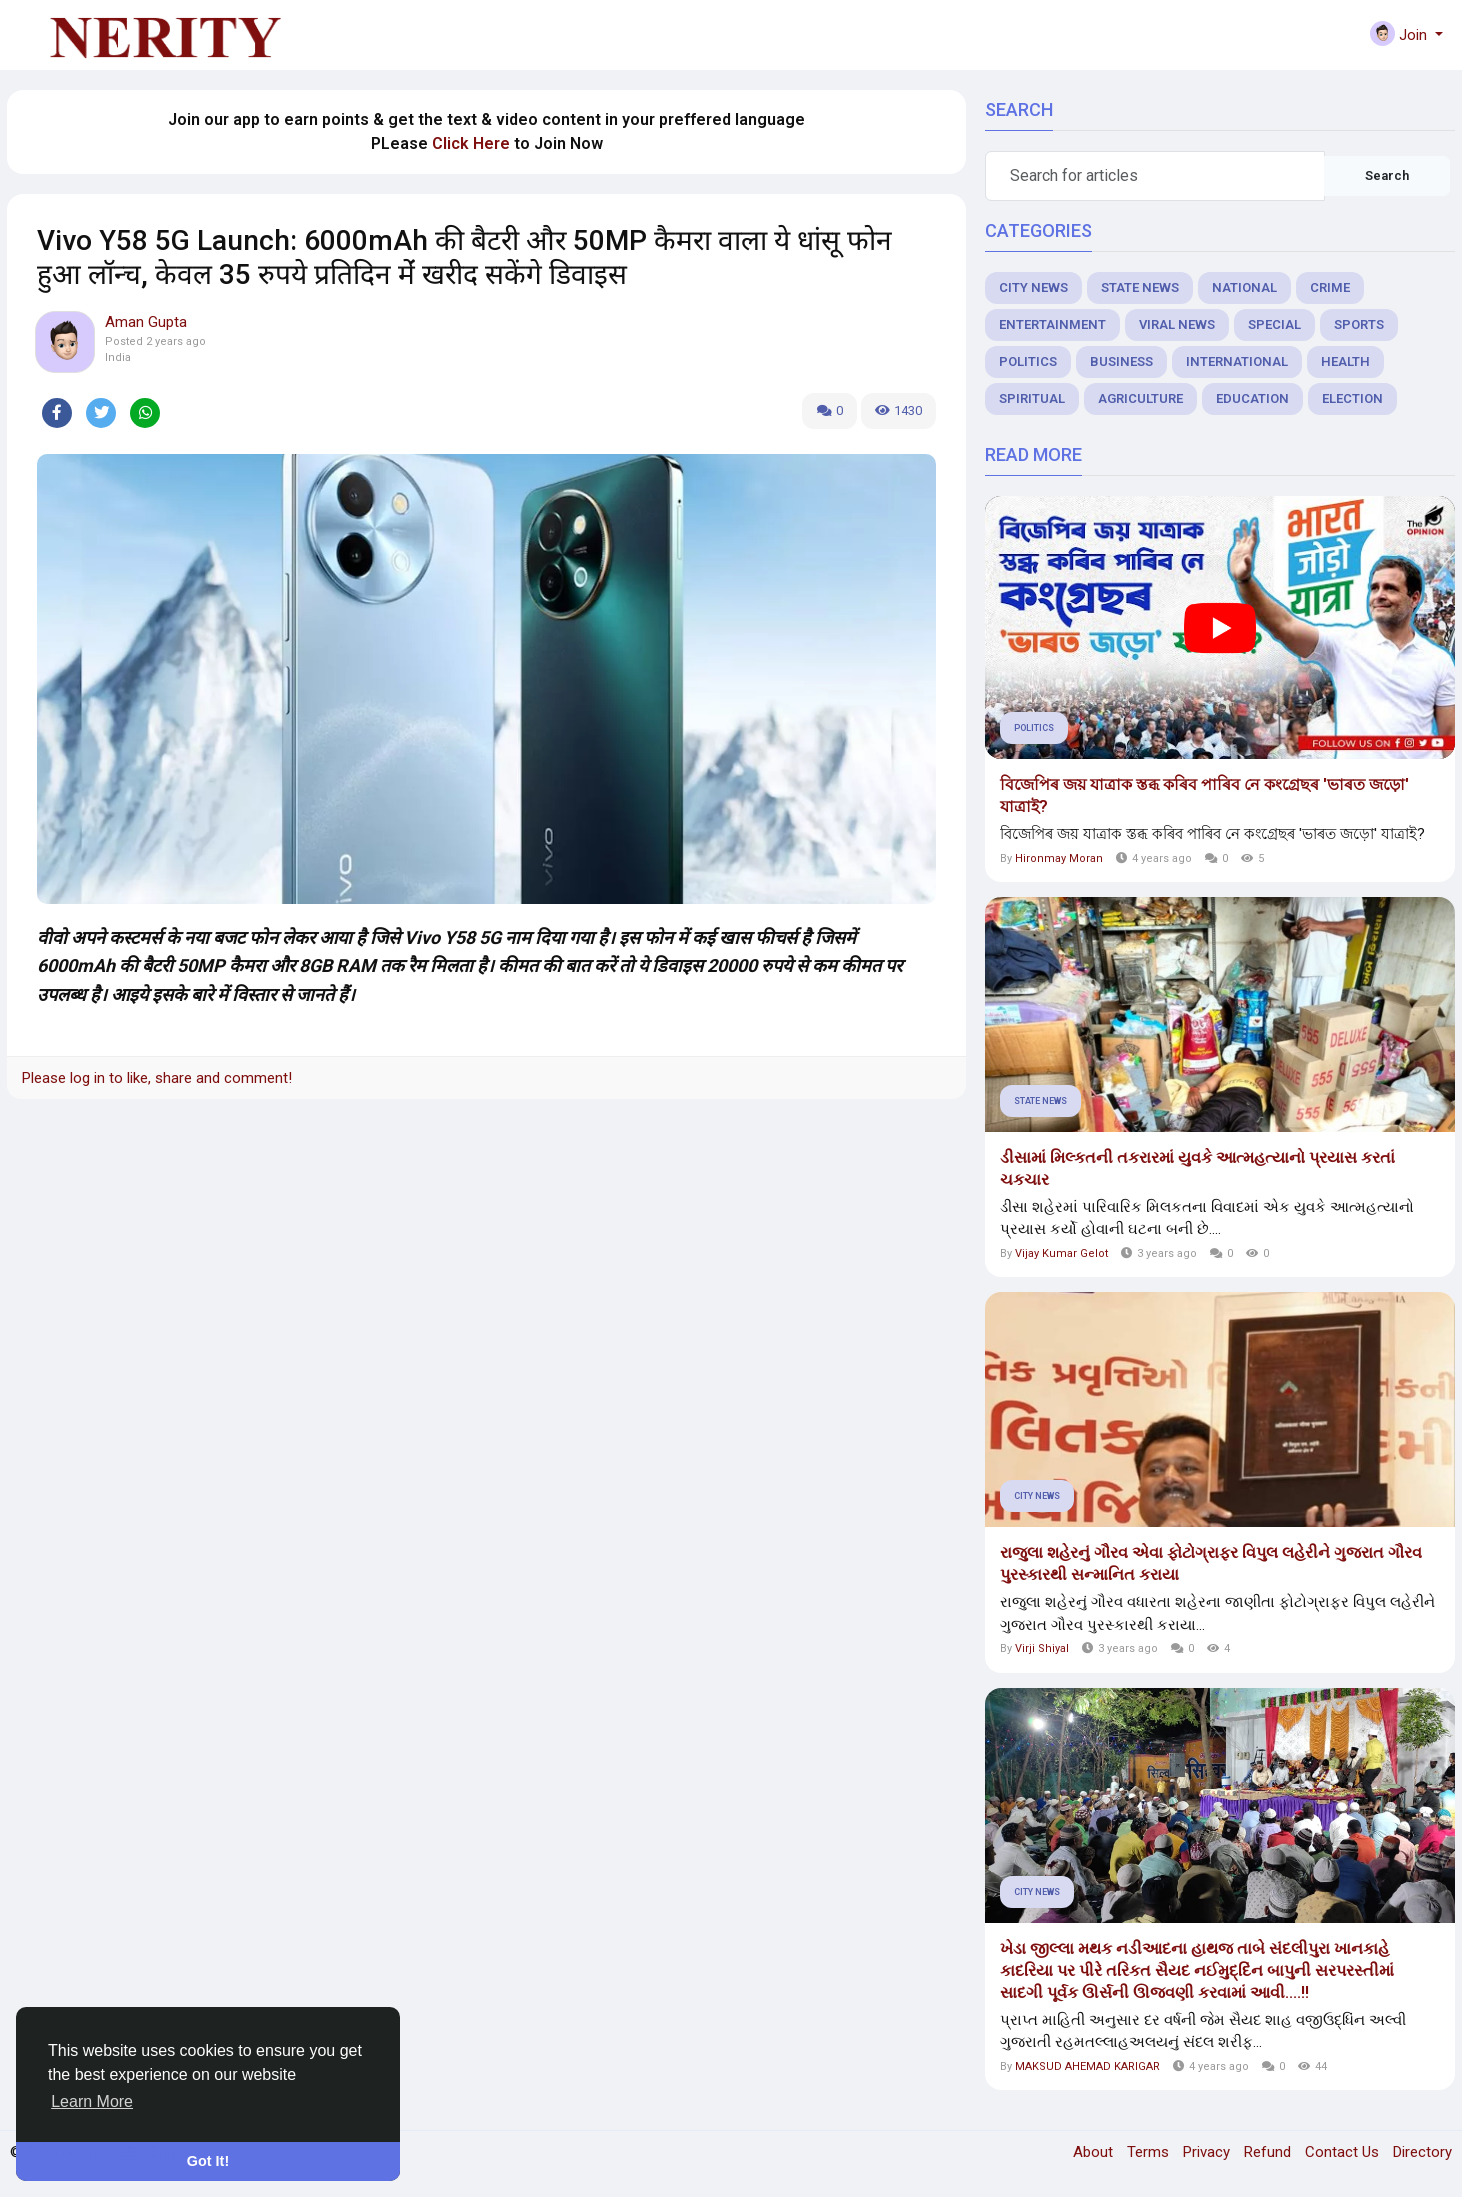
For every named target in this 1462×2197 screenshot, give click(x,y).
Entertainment (1052, 324)
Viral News (1177, 324)
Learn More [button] (92, 2101)
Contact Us (1344, 2152)
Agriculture (1140, 398)
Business (1121, 361)
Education (1252, 398)
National (1244, 287)
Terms (1150, 2152)
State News (1140, 287)
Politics (1028, 361)
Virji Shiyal (1042, 1648)
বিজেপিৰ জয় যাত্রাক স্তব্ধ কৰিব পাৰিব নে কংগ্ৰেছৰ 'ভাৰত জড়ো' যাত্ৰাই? (1204, 795)
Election (1352, 398)
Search (1387, 175)
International (1237, 361)
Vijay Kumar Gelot (1061, 1253)
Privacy (1208, 2152)
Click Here (471, 143)
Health (1345, 361)
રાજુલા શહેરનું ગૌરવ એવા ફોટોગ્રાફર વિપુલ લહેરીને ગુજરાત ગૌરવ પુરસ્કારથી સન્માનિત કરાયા (1211, 1563)
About (1095, 2152)
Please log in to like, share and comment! (157, 1078)
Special (1274, 324)
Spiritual (1032, 398)
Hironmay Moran (1059, 858)
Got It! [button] (208, 2161)
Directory (1422, 2152)
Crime (1330, 287)
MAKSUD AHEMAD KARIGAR (1087, 2066)
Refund (1269, 2152)
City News (1033, 287)
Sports (1359, 324)
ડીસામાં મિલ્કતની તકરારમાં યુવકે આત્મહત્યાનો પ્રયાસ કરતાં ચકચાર (1197, 1168)
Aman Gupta (146, 322)
